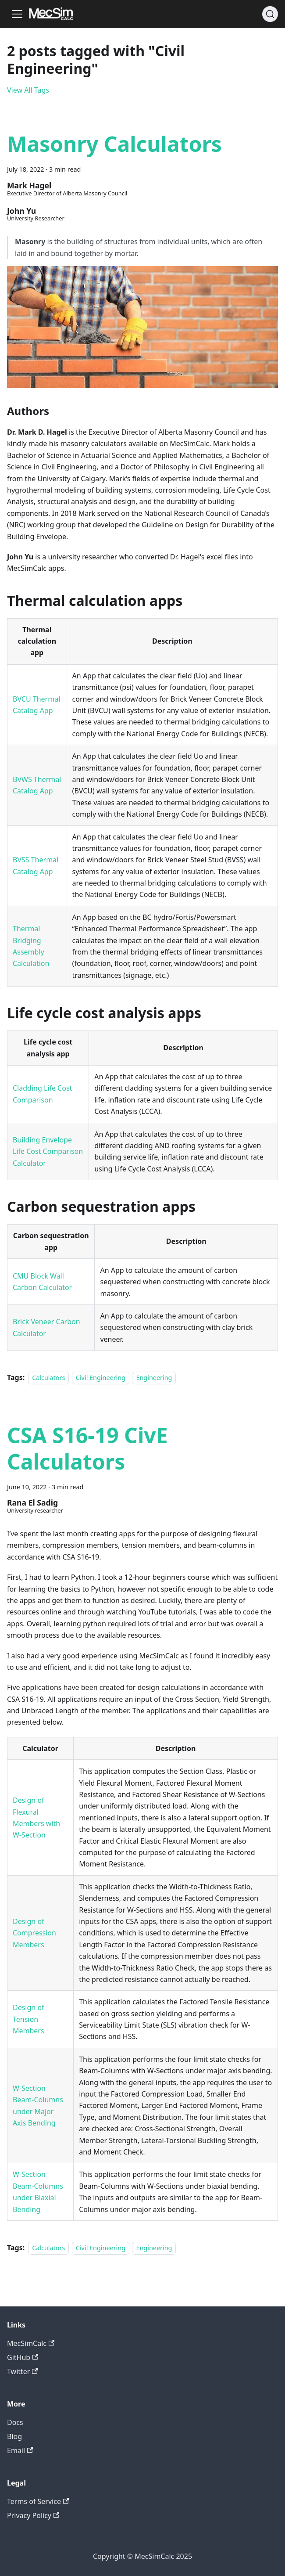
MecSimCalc (30, 2343)
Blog (14, 2436)
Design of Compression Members (34, 1933)
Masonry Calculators (114, 144)
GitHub (22, 2357)
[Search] (270, 14)
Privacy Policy (33, 2515)
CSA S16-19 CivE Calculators (87, 1448)
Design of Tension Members (28, 2019)
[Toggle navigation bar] (17, 14)
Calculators (48, 1377)
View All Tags (28, 90)
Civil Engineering (100, 1377)
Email (20, 2450)
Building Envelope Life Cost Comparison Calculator (48, 1151)
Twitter (22, 2371)
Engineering (154, 1377)
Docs (15, 2422)
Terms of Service (38, 2501)
